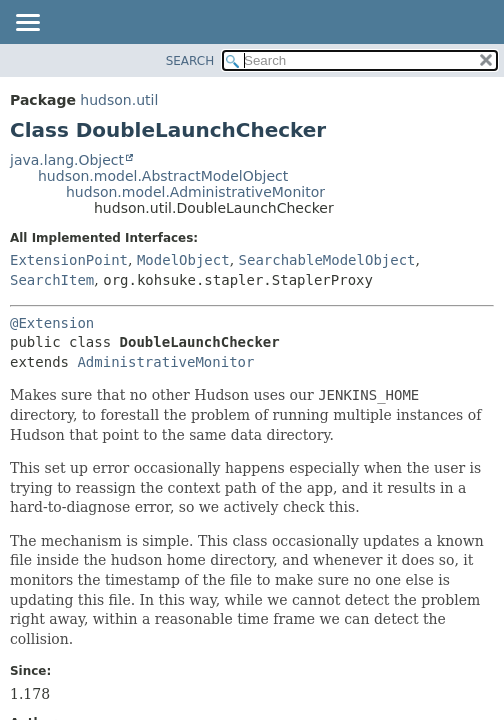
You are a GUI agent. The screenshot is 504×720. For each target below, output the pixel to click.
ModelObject (183, 260)
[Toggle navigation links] (27, 24)
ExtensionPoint (69, 260)
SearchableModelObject (327, 260)
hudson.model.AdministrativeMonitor (195, 192)
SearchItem (52, 280)
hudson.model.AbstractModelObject (163, 176)
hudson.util (119, 100)
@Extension (52, 323)
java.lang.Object (67, 160)
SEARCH (190, 61)
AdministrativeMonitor (165, 362)
